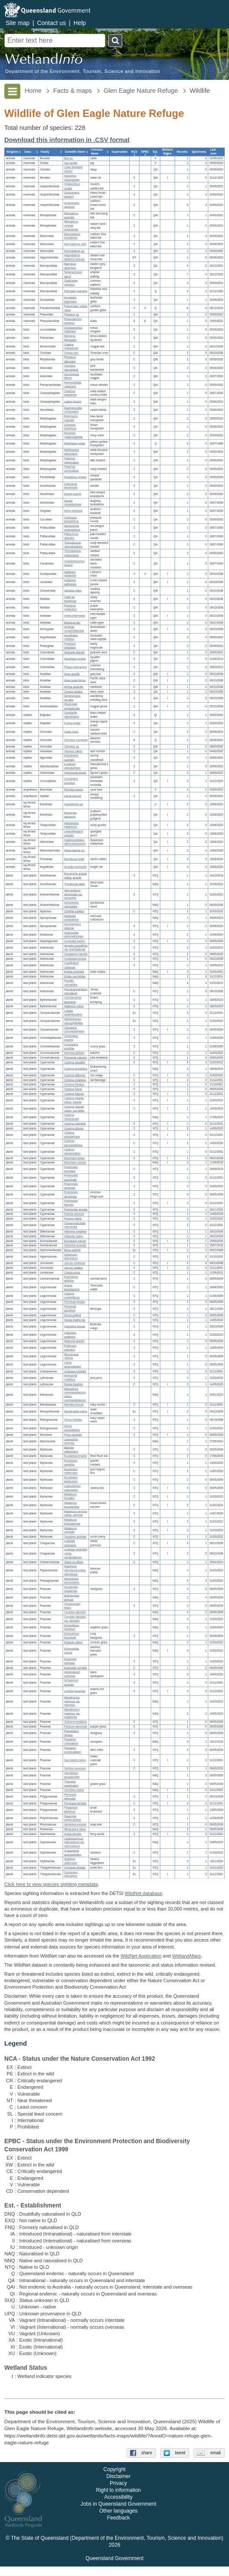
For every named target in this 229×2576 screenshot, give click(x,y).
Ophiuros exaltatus (75, 1722)
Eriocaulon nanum (75, 1240)
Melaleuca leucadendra (71, 1504)
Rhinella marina (73, 789)
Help (79, 22)
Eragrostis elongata (70, 1661)
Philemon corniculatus (71, 469)
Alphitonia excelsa (75, 1824)
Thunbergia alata (74, 884)
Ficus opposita (73, 1434)
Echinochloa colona (71, 1650)
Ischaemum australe (71, 1682)
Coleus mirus (72, 1272)
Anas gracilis (72, 673)
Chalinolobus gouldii (72, 186)
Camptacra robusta (75, 954)
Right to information (118, 2500)
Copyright (114, 2479)
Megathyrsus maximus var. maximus (72, 1701)
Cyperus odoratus (75, 1123)
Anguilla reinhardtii (75, 867)
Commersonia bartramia (72, 999)
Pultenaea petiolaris (70, 1347)
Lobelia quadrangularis (73, 1012)
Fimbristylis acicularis (71, 1169)
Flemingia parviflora (70, 1308)
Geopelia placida (74, 652)
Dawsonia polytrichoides (72, 1818)
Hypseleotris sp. (73, 804)
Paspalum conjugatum (71, 1741)
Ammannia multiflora (70, 1378)
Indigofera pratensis (70, 1334)
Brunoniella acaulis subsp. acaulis (75, 875)
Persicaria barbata (75, 1803)
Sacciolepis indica (75, 1760)
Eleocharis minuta (75, 1162)
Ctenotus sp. (71, 746)
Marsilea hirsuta (73, 1404)
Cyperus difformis (74, 1075)
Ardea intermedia (74, 616)
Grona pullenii (72, 1315)
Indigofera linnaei (74, 1326)
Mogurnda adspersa (70, 814)
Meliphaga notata (74, 443)
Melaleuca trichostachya (72, 1521)
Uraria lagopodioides (72, 1364)
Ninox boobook (73, 511)
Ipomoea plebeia (74, 1053)
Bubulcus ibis (72, 622)
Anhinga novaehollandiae (74, 629)
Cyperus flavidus (74, 1084)
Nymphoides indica (75, 1411)
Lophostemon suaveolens (72, 1488)
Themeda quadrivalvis (71, 1783)
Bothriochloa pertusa (71, 1597)
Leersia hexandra (74, 1691)
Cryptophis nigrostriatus (71, 715)
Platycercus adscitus (71, 536)
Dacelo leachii (72, 494)
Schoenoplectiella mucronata (75, 1225)
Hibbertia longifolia (75, 1231)
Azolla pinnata (72, 1833)
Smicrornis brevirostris (70, 485)
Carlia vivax (71, 731)
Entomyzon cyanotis (71, 418)
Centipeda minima (75, 958)
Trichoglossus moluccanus (72, 553)
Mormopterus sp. (74, 250)
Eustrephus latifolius (71, 1279)
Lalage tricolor (72, 401)
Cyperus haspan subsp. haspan (74, 1100)
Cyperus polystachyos (72, 1135)
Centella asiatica (74, 911)
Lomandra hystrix (74, 941)
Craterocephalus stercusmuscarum (75, 842)
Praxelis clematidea (70, 983)
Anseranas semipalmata (72, 706)
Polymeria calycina (75, 1057)
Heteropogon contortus (72, 1674)
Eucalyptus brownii (75, 1456)
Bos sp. (68, 158)
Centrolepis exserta (71, 1038)
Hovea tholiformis (74, 1319)
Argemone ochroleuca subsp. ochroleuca (75, 1570)
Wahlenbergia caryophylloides (73, 1021)
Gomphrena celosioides (71, 905)
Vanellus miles (72, 590)
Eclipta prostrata (74, 972)
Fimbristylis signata (75, 1209)
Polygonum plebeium (71, 1810)
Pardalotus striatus (75, 477)
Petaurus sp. (71, 314)
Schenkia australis (75, 1245)
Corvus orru (71, 352)
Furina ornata (72, 723)
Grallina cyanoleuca (71, 346)
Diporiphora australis (71, 757)
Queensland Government (114, 2568)
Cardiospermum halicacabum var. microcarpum (74, 1842)
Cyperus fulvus (73, 1089)
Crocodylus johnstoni (71, 781)
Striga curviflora (73, 1562)
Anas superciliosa (75, 680)
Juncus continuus (74, 1263)
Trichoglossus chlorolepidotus (73, 544)
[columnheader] (13, 152)
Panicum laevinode (75, 1726)
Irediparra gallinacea (70, 582)
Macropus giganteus (70, 265)
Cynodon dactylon (75, 1612)
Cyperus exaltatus (75, 1079)
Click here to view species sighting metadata (51, 1884)
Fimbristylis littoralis (71, 1203)
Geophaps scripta (75, 658)
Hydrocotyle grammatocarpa (73, 934)
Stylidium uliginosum (70, 1861)
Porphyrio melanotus (70, 607)
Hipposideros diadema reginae (74, 257)
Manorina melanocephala (73, 435)
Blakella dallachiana (71, 1450)
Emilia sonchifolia (74, 976)
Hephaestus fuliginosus (71, 825)
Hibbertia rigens (73, 1236)
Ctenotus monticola (75, 740)
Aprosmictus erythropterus (72, 527)
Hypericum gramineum (71, 1256)
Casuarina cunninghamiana (74, 1029)
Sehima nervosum (75, 1768)
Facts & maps (72, 90)
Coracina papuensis (70, 393)
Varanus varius (73, 751)
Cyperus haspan (74, 1093)
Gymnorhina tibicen (71, 376)
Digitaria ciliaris (73, 1642)
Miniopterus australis (71, 215)
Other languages (118, 2521)
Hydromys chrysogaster (72, 177)
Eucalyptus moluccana (70, 1471)
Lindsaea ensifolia (75, 1371)
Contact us (51, 22)
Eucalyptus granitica (70, 1463)
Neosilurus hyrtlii (74, 859)
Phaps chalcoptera (75, 667)
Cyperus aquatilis (74, 1062)
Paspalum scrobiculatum (72, 1750)
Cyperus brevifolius (75, 1068)
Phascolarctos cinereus (72, 321)
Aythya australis (73, 686)
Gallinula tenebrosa (70, 599)
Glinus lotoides (73, 1420)
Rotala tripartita (73, 1384)
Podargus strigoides (70, 646)
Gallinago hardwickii (70, 574)
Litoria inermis (72, 796)
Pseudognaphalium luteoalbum (75, 991)
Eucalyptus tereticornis (70, 1479)
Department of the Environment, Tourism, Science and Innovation (82, 71)
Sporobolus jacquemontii (71, 1775)
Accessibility (118, 2507)
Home (33, 90)
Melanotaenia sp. (74, 850)
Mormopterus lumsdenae (72, 236)
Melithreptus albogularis (71, 452)
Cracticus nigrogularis (71, 367)
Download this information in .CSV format (67, 139)
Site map (17, 22)
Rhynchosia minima (71, 1356)
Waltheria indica (73, 1006)
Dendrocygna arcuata (72, 697)
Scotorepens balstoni (71, 194)
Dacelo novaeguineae (72, 502)
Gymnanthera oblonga (72, 926)
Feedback (118, 2528)
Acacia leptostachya (71, 1287)
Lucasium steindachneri (72, 766)
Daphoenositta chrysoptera (73, 410)
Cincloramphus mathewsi (73, 329)
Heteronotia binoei (75, 772)
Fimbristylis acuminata (71, 1177)
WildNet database (143, 1893)
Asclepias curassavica (71, 917)
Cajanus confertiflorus (72, 1296)
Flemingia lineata (74, 1302)
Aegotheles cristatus (71, 637)
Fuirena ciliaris (73, 1218)
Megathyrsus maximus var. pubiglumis (72, 1714)
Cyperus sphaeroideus (72, 1151)
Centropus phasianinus (71, 519)
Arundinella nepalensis (71, 1589)
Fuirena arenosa (74, 1214)
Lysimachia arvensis (70, 1441)
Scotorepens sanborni (71, 205)
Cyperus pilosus (73, 1128)
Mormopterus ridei (75, 244)
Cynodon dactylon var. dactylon (75, 1619)
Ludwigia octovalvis (70, 1543)
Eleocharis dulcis (74, 1158)
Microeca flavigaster (70, 337)
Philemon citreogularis (71, 460)
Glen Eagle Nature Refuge (141, 90)
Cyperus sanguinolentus (73, 1143)
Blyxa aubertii (72, 1250)
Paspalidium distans (71, 1733)
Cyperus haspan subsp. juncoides (74, 1108)
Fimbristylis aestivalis (71, 1186)
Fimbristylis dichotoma (71, 1194)
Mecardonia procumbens (71, 1580)
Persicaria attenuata (70, 1797)
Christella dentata (74, 1867)
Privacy (118, 2493)
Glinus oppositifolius (72, 1428)
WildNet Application (141, 1955)
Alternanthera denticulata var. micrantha (73, 894)
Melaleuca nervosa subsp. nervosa (75, 1513)
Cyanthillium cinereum (71, 965)
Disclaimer (118, 2486)
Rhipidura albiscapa (70, 359)
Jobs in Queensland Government (118, 2514)
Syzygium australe (75, 1536)
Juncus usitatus (73, 1267)
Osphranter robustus (71, 282)
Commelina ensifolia (71, 1046)
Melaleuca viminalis (70, 1530)
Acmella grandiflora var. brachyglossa (75, 947)
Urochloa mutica (74, 1790)
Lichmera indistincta (70, 426)
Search (115, 40)
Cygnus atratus (73, 691)
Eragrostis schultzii (75, 1667)
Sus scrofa (70, 162)
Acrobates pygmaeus (70, 299)
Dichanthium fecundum (71, 1636)
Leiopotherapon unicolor (73, 833)
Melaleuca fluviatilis (70, 1496)
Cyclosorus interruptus (70, 1874)
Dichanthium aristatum (71, 1627)
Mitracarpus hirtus (75, 1829)
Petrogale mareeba (75, 291)
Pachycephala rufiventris (72, 385)
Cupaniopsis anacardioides (72, 1852)
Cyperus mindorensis (71, 1117)
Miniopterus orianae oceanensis (71, 226)
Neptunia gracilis (74, 1341)
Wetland (186, 1955)
